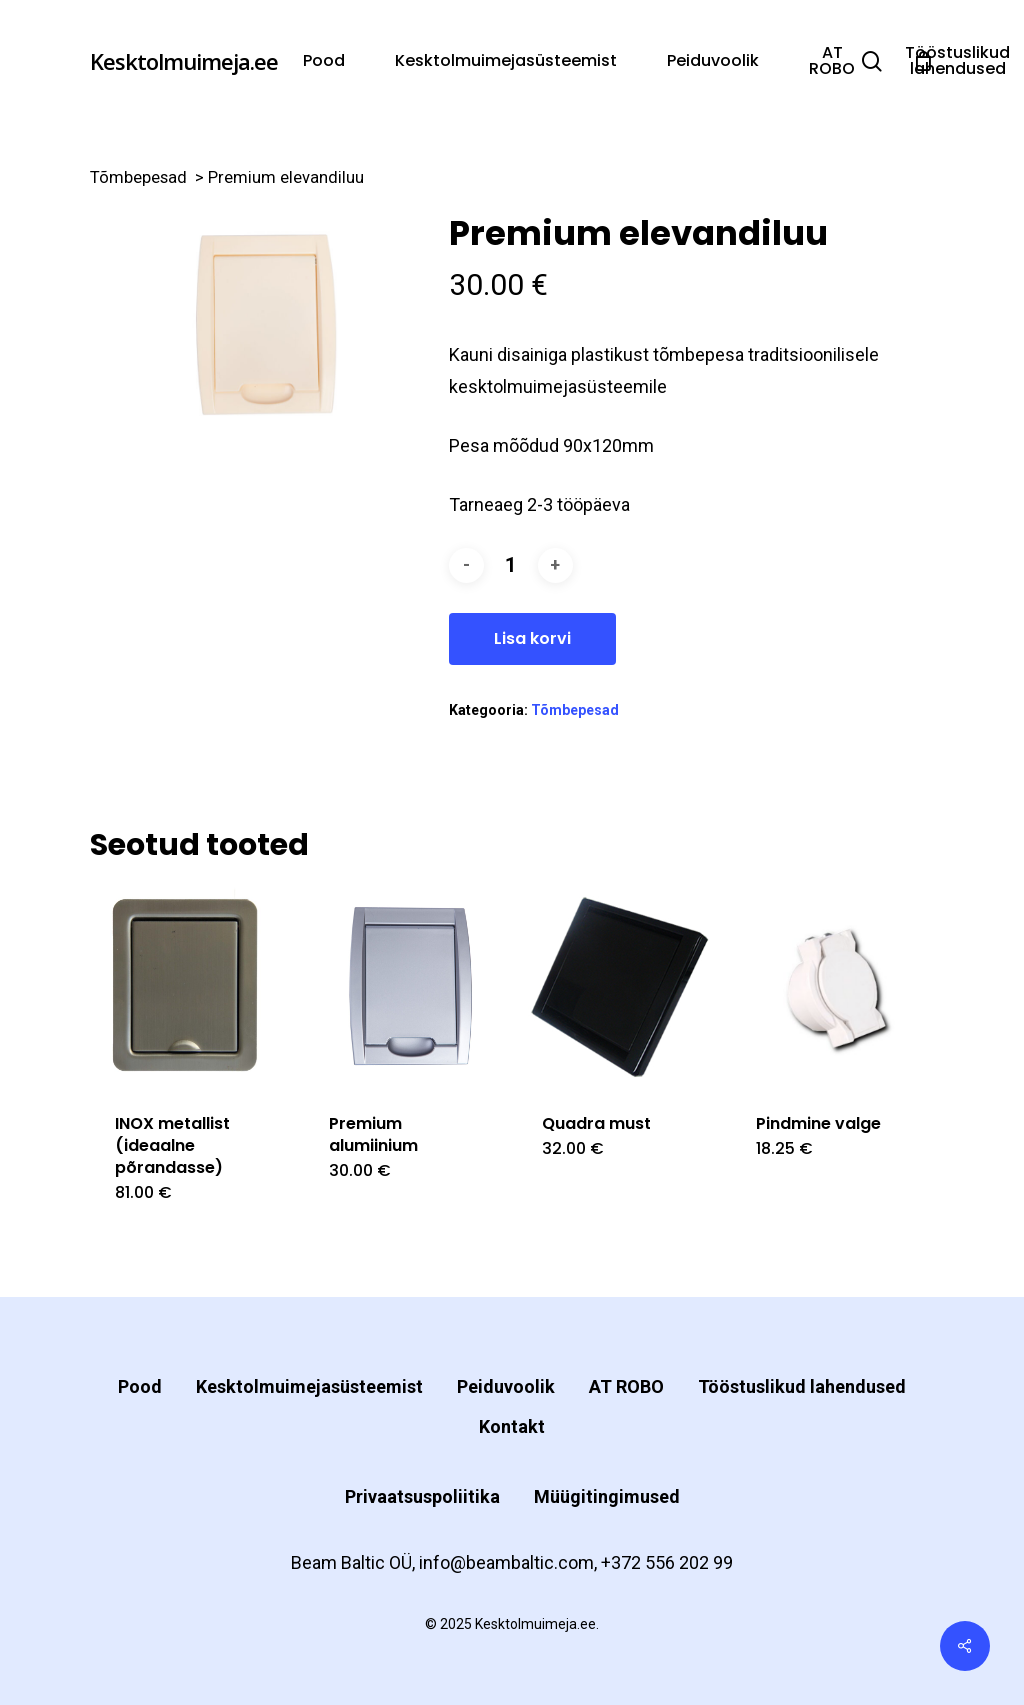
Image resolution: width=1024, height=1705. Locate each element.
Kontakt (512, 1426)
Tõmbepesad (138, 177)
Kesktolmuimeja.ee (184, 61)
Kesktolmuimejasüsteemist (309, 1386)
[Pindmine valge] (832, 986)
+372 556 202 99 (667, 1562)
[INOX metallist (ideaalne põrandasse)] (191, 986)
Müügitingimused (607, 1496)
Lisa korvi (532, 638)
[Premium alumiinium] (405, 986)
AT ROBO (626, 1386)
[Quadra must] (618, 986)
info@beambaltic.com (506, 1562)
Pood (140, 1386)
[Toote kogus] (511, 565)
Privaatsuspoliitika (422, 1496)
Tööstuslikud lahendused (802, 1386)
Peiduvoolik (506, 1386)
